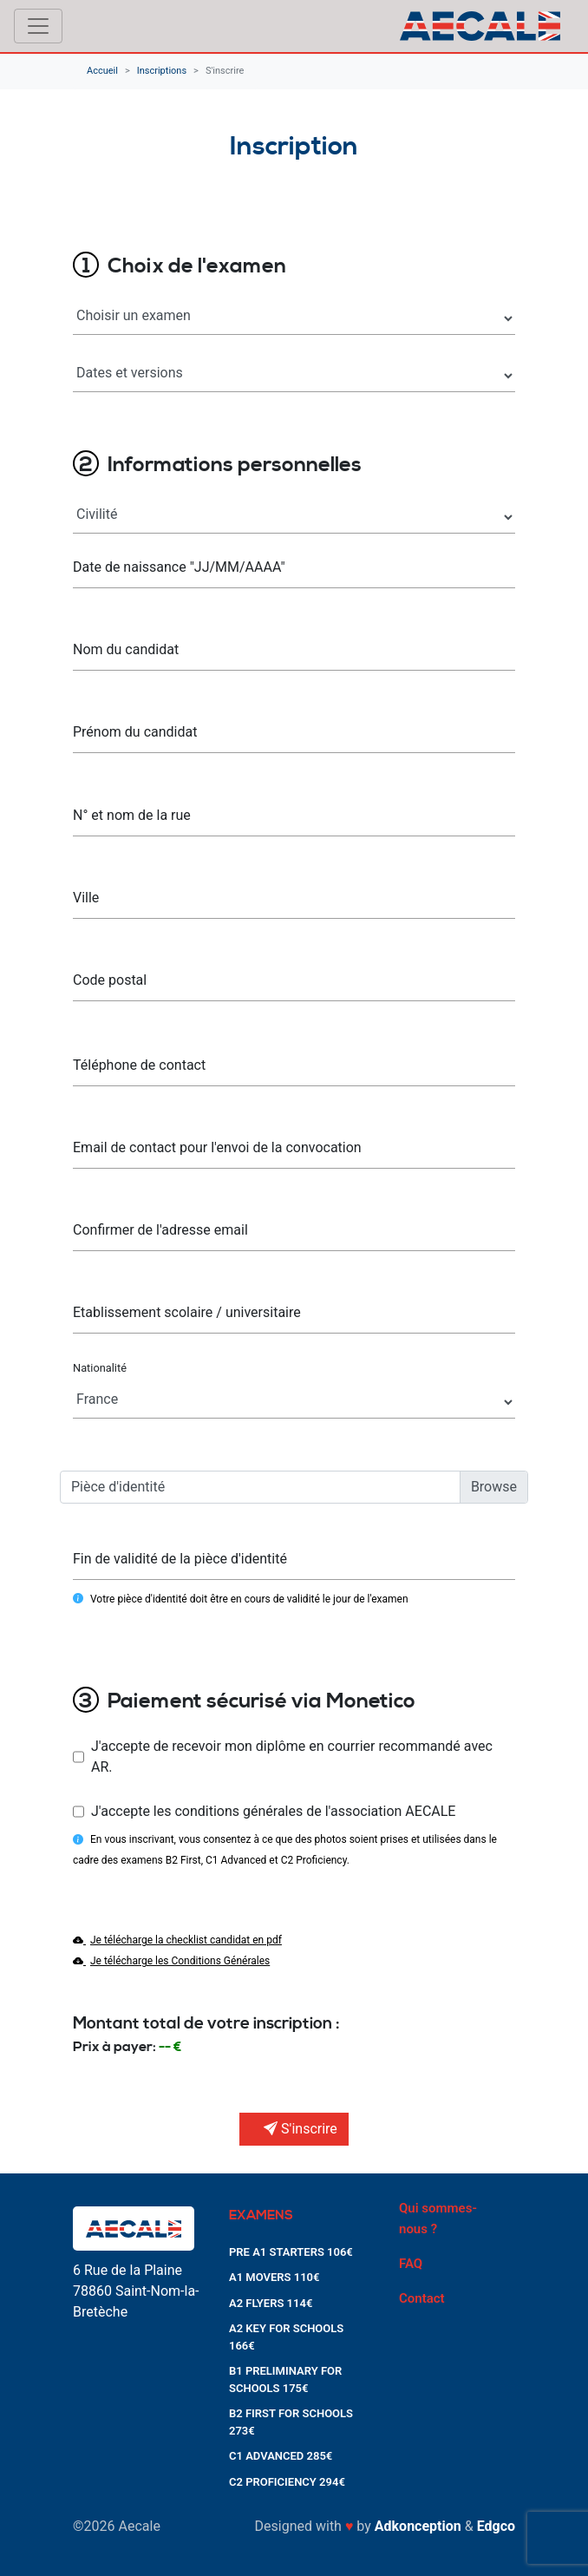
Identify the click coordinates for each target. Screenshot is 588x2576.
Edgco (496, 2526)
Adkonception (418, 2526)
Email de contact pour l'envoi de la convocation (217, 1147)
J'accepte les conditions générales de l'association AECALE (273, 1811)
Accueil (102, 70)
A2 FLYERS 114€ (270, 2303)
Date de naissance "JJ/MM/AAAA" (179, 567)
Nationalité (100, 1367)
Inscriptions (161, 70)
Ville (86, 897)
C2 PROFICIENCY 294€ (287, 2481)
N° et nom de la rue (132, 815)
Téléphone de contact (139, 1065)
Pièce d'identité (118, 1486)
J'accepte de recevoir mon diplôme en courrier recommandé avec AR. (292, 1756)
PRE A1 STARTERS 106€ (291, 2251)
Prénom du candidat (135, 732)
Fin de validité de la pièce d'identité (180, 1558)
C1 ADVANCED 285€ (280, 2455)
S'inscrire (225, 70)
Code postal (110, 980)
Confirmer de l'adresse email (160, 1230)
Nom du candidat (126, 649)
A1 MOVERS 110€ (274, 2277)
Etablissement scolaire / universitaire (187, 1312)
